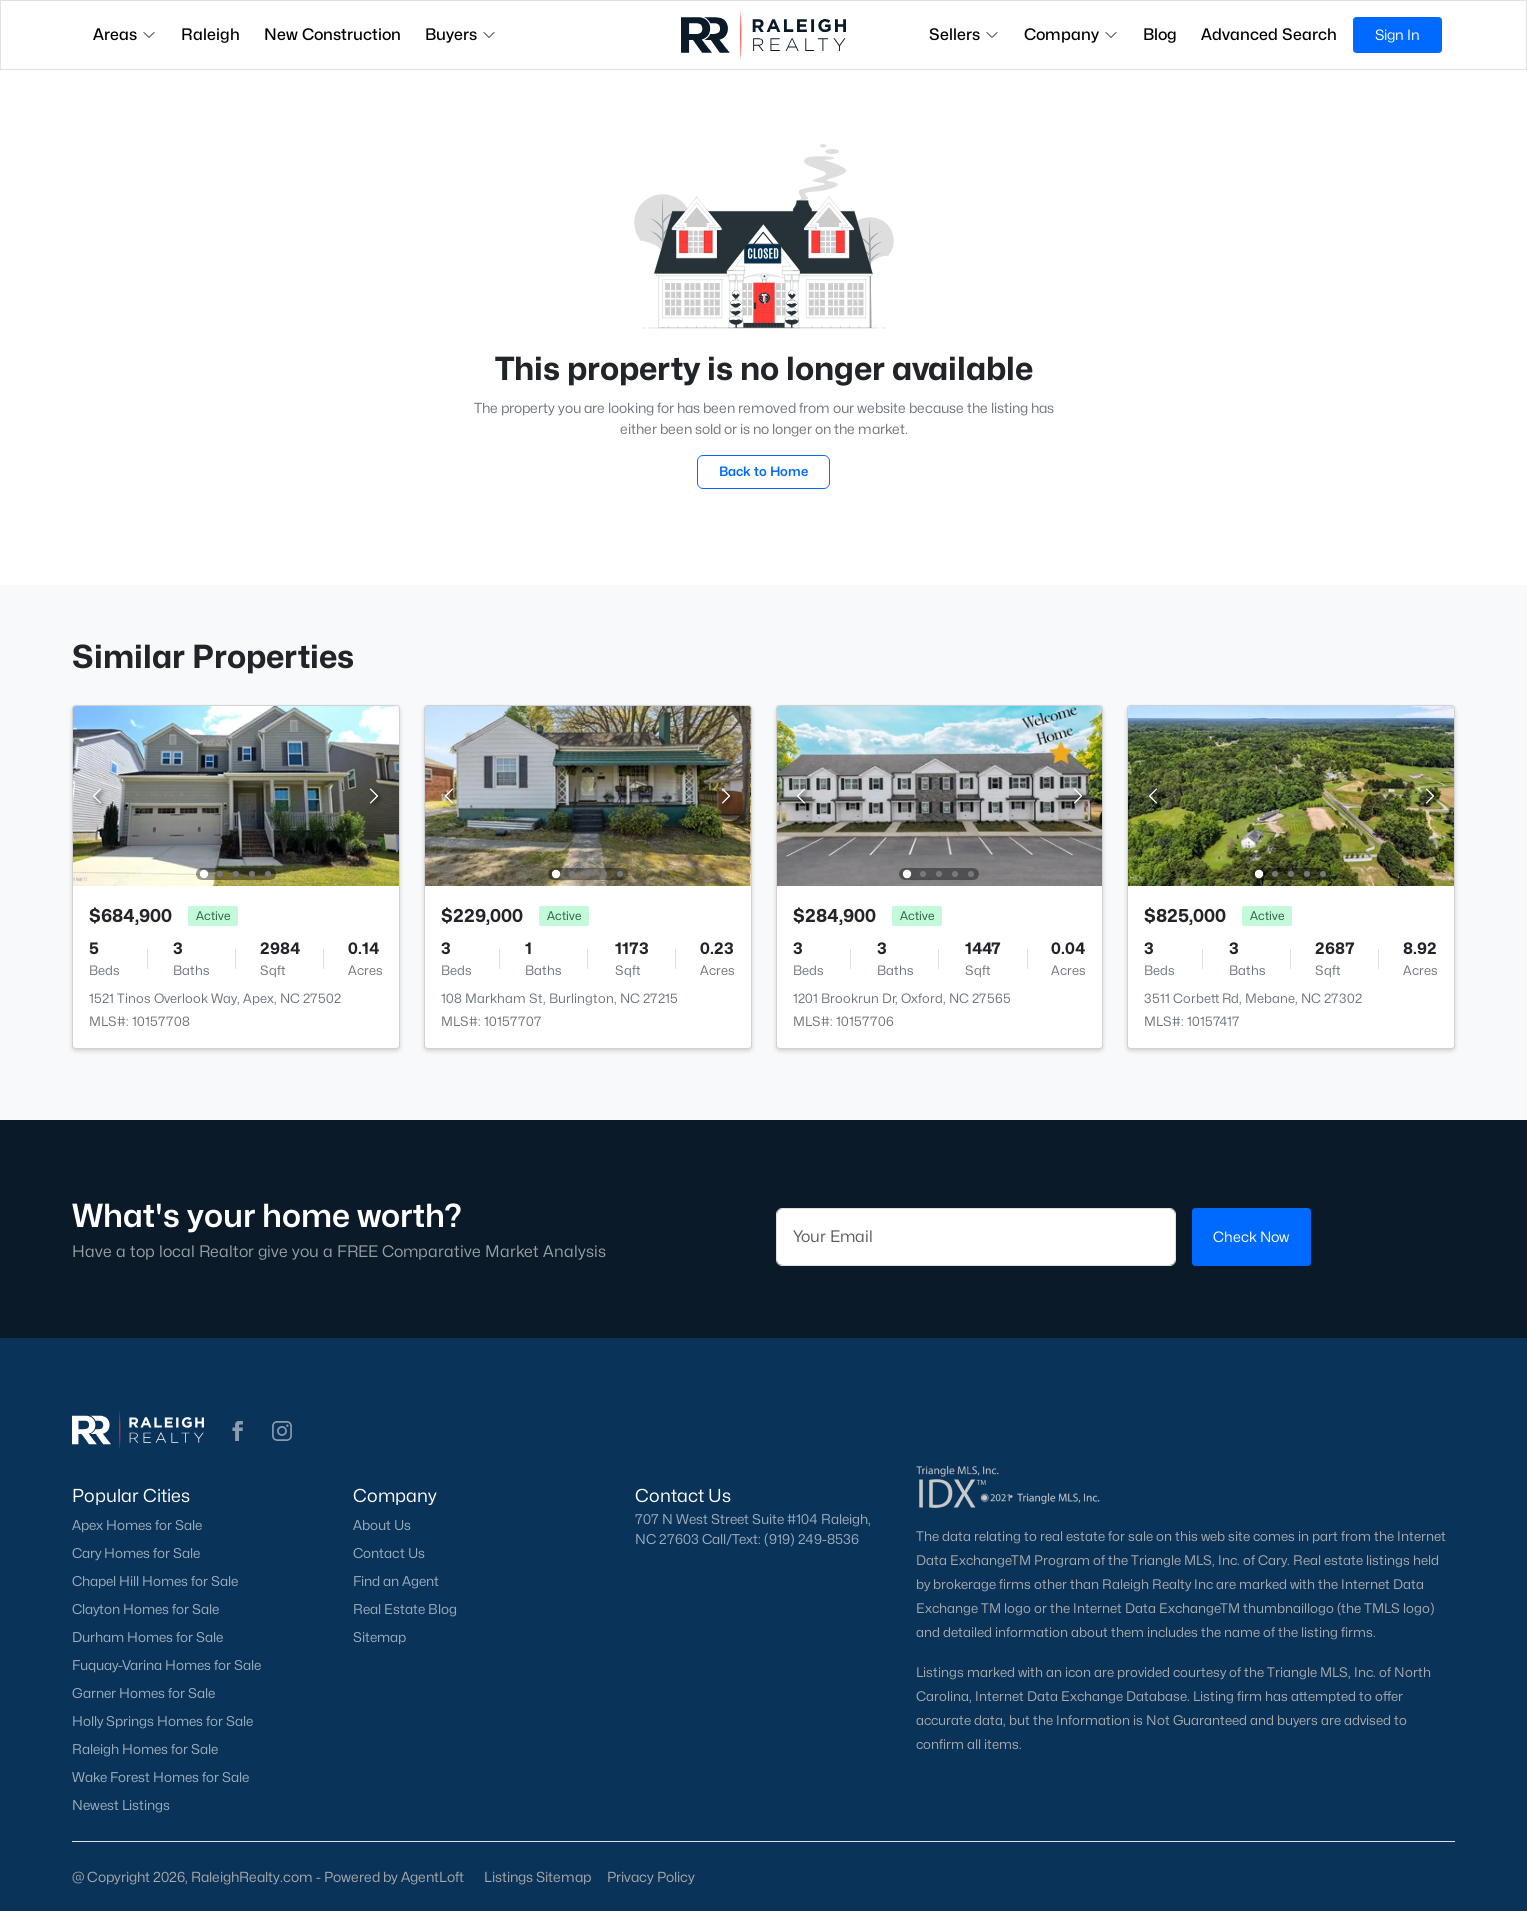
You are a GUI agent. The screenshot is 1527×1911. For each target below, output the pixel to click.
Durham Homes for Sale (147, 1637)
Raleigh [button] (210, 34)
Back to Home (763, 471)
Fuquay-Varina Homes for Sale (166, 1665)
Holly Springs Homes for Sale (162, 1721)
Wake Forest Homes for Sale (160, 1777)
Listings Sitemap (537, 1876)
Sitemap (379, 1637)
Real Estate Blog (405, 1609)
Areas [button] (125, 34)
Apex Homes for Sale (137, 1525)
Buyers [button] (461, 34)
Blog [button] (1160, 34)
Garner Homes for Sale (143, 1693)
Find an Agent (396, 1581)
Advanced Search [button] (1269, 34)
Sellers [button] (964, 34)
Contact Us (389, 1553)
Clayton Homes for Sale (145, 1609)
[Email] (976, 1237)
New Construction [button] (332, 34)
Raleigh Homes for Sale (145, 1749)
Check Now (1251, 1236)
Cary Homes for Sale (136, 1553)
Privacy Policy (651, 1876)
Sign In (1397, 34)
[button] (238, 1431)
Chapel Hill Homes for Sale (155, 1581)
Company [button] (1071, 34)
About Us (382, 1525)
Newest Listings (121, 1805)
